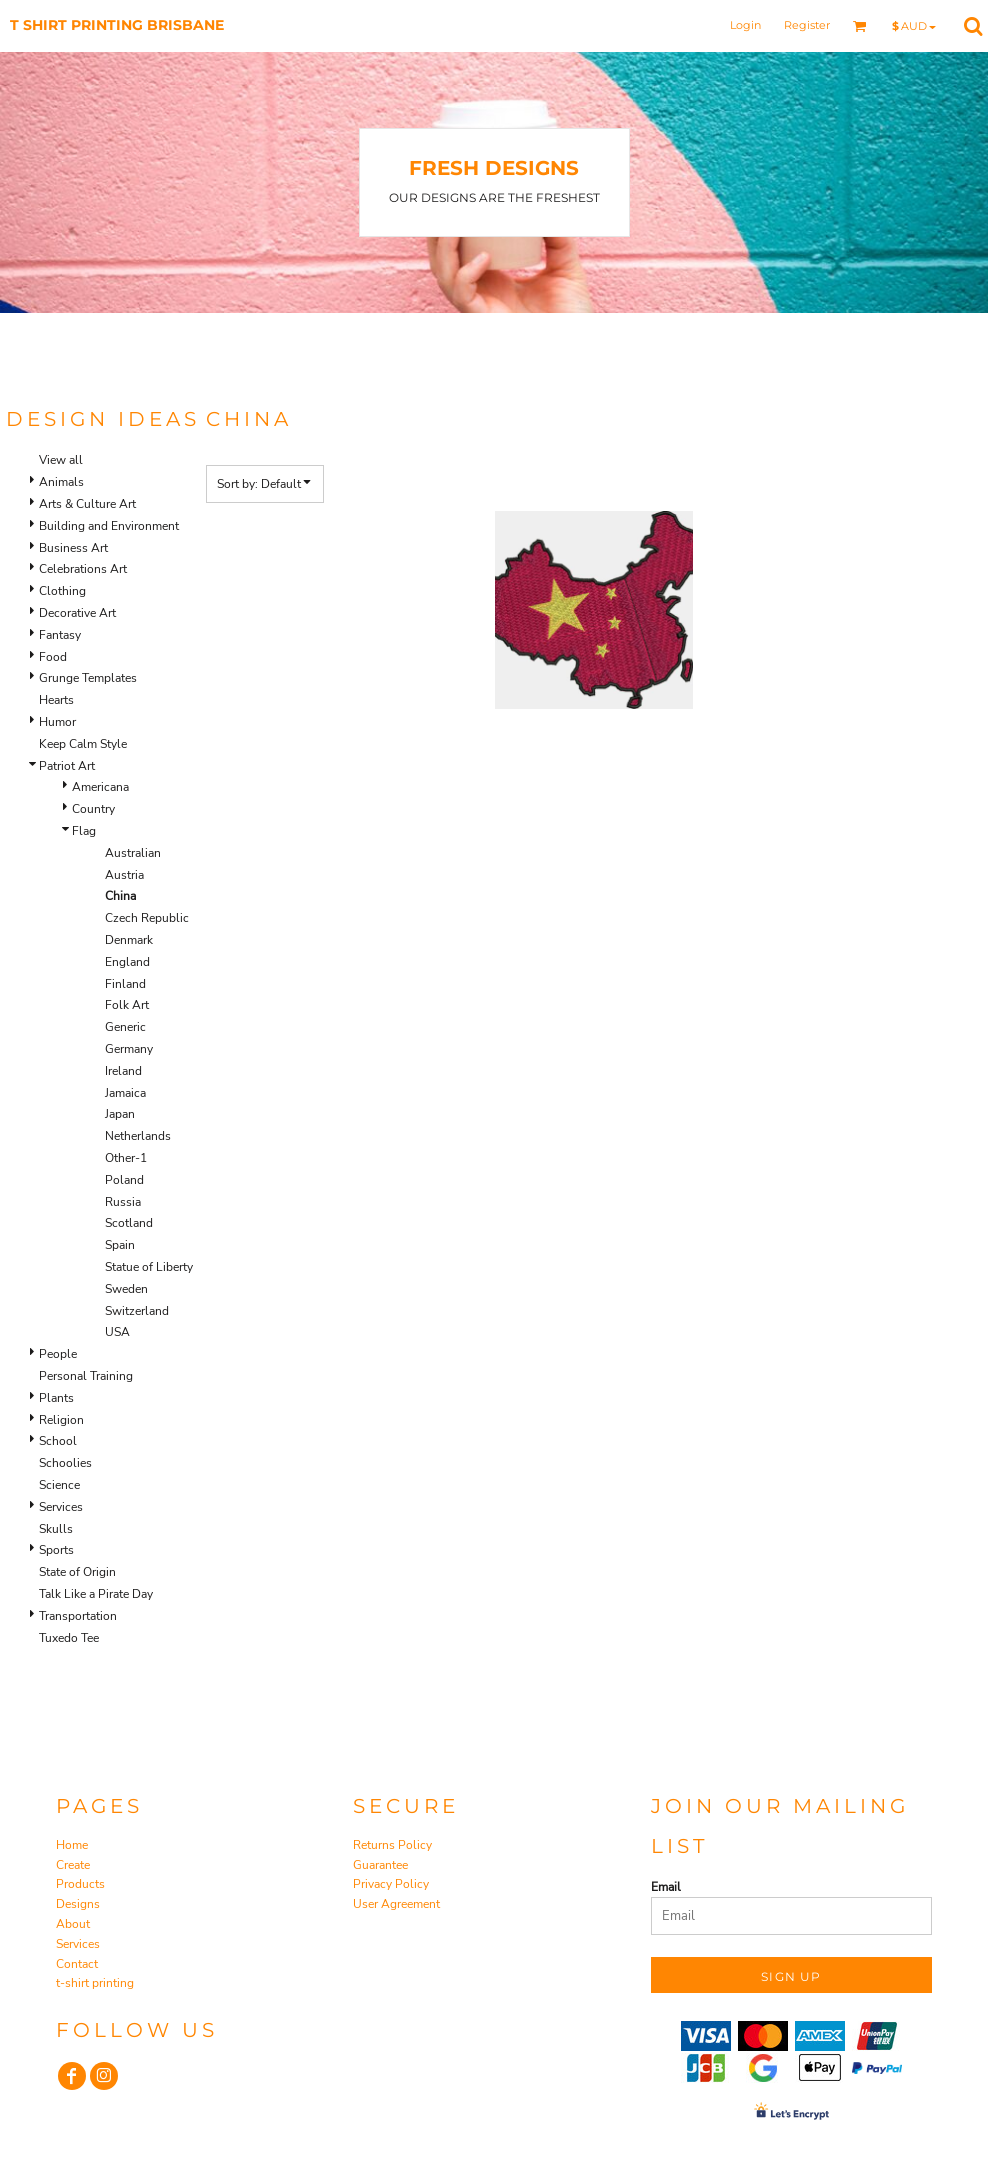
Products (80, 1884)
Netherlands (138, 1136)
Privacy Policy (391, 1884)
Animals (61, 482)
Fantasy (60, 635)
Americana (100, 787)
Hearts (56, 700)
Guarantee (380, 1865)
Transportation (78, 1616)
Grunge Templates (88, 678)
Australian (133, 853)
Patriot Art (67, 766)
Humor (57, 722)
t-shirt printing (95, 1983)
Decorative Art (77, 613)
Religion (61, 1420)
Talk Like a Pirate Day (96, 1594)
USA (117, 1332)
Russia (123, 1202)
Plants (56, 1398)
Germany (129, 1049)
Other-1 (126, 1158)
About (73, 1924)
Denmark (129, 940)
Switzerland (137, 1311)
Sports (56, 1550)
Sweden (126, 1289)
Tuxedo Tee (69, 1638)
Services (61, 1507)
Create (73, 1865)
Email (666, 1887)
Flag (84, 831)
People (58, 1354)
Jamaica (125, 1093)
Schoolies (65, 1463)
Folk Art (127, 1005)
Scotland (129, 1223)
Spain (120, 1245)
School (58, 1441)
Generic (125, 1027)
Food (53, 657)
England (127, 962)
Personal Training (86, 1376)
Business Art (73, 548)
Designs (78, 1904)
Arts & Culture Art (87, 504)
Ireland (123, 1071)
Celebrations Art (83, 569)
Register (807, 25)
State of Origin (77, 1572)
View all (61, 460)
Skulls (56, 1529)
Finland (125, 984)
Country (93, 809)
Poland (124, 1180)
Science (59, 1485)
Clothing (62, 591)
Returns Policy (392, 1845)
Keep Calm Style (83, 744)
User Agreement (396, 1904)
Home (72, 1845)
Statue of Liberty (149, 1267)
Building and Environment (109, 526)
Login (745, 25)
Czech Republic (147, 918)
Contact (77, 1964)
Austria (124, 875)
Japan (120, 1114)
